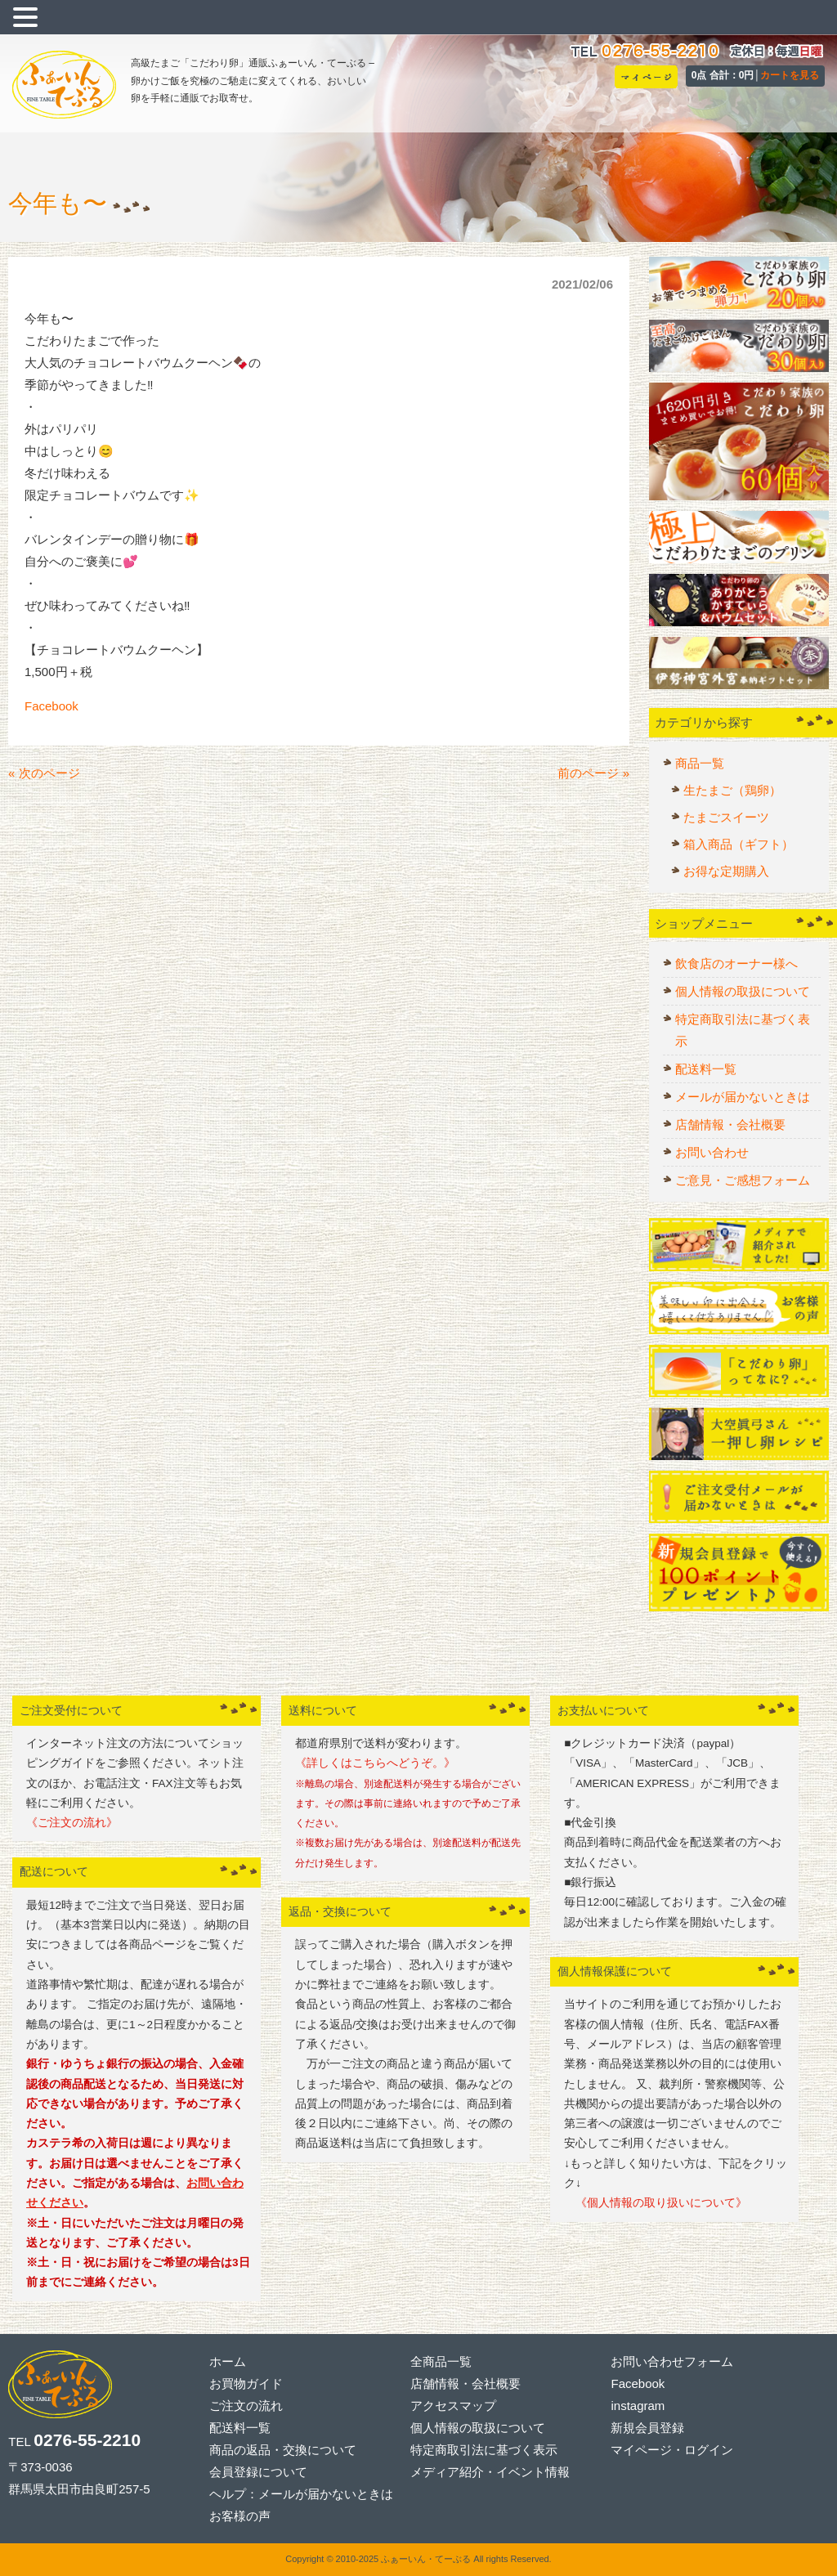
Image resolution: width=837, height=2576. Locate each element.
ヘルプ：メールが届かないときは (301, 2494)
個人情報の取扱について (742, 991)
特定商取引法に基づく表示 (742, 1030)
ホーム (227, 2361)
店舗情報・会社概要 (730, 1124)
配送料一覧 (705, 1069)
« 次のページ (44, 773)
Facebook (51, 706)
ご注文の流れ (246, 2405)
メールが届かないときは (742, 1097)
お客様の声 (240, 2516)
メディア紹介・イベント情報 (490, 2472)
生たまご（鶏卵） (732, 790)
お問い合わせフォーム (672, 2361)
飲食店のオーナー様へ (736, 963)
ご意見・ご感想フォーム (742, 1180)
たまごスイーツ (726, 817)
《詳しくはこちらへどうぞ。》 (375, 1763)
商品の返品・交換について (282, 2450)
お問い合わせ (712, 1152)
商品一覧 (699, 763)
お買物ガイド (246, 2383)
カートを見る (789, 75)
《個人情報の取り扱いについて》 (655, 2203)
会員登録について (258, 2472)
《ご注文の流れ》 (72, 1823)
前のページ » (593, 773)
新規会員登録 (647, 2428)
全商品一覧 (441, 2361)
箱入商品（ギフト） (738, 844)
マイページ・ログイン (672, 2450)
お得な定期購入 (726, 871)
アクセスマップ (453, 2405)
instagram (638, 2405)
